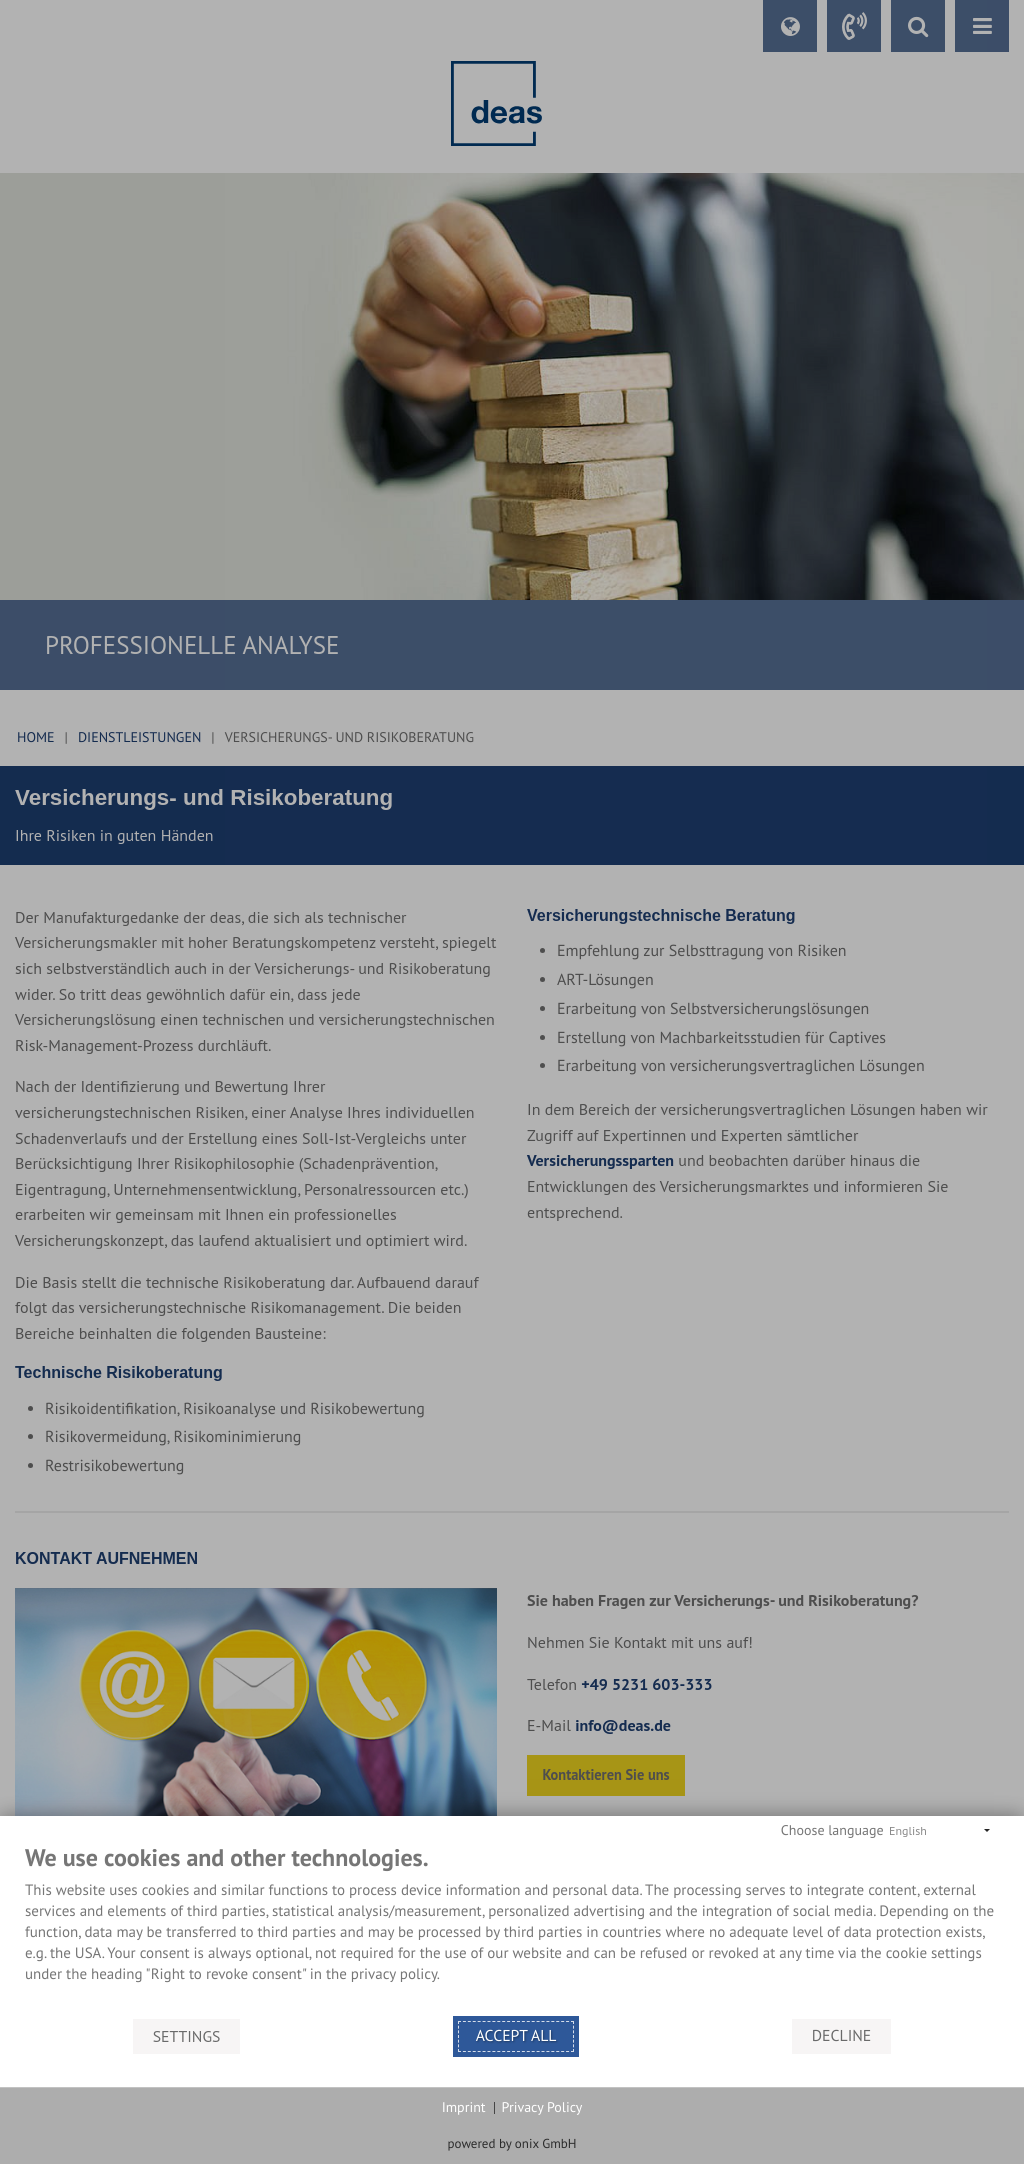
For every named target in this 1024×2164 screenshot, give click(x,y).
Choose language (832, 1830)
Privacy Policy (542, 2107)
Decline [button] (842, 2036)
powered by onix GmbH (512, 2143)
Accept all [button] (516, 2036)
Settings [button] (187, 2036)
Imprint (464, 2107)
